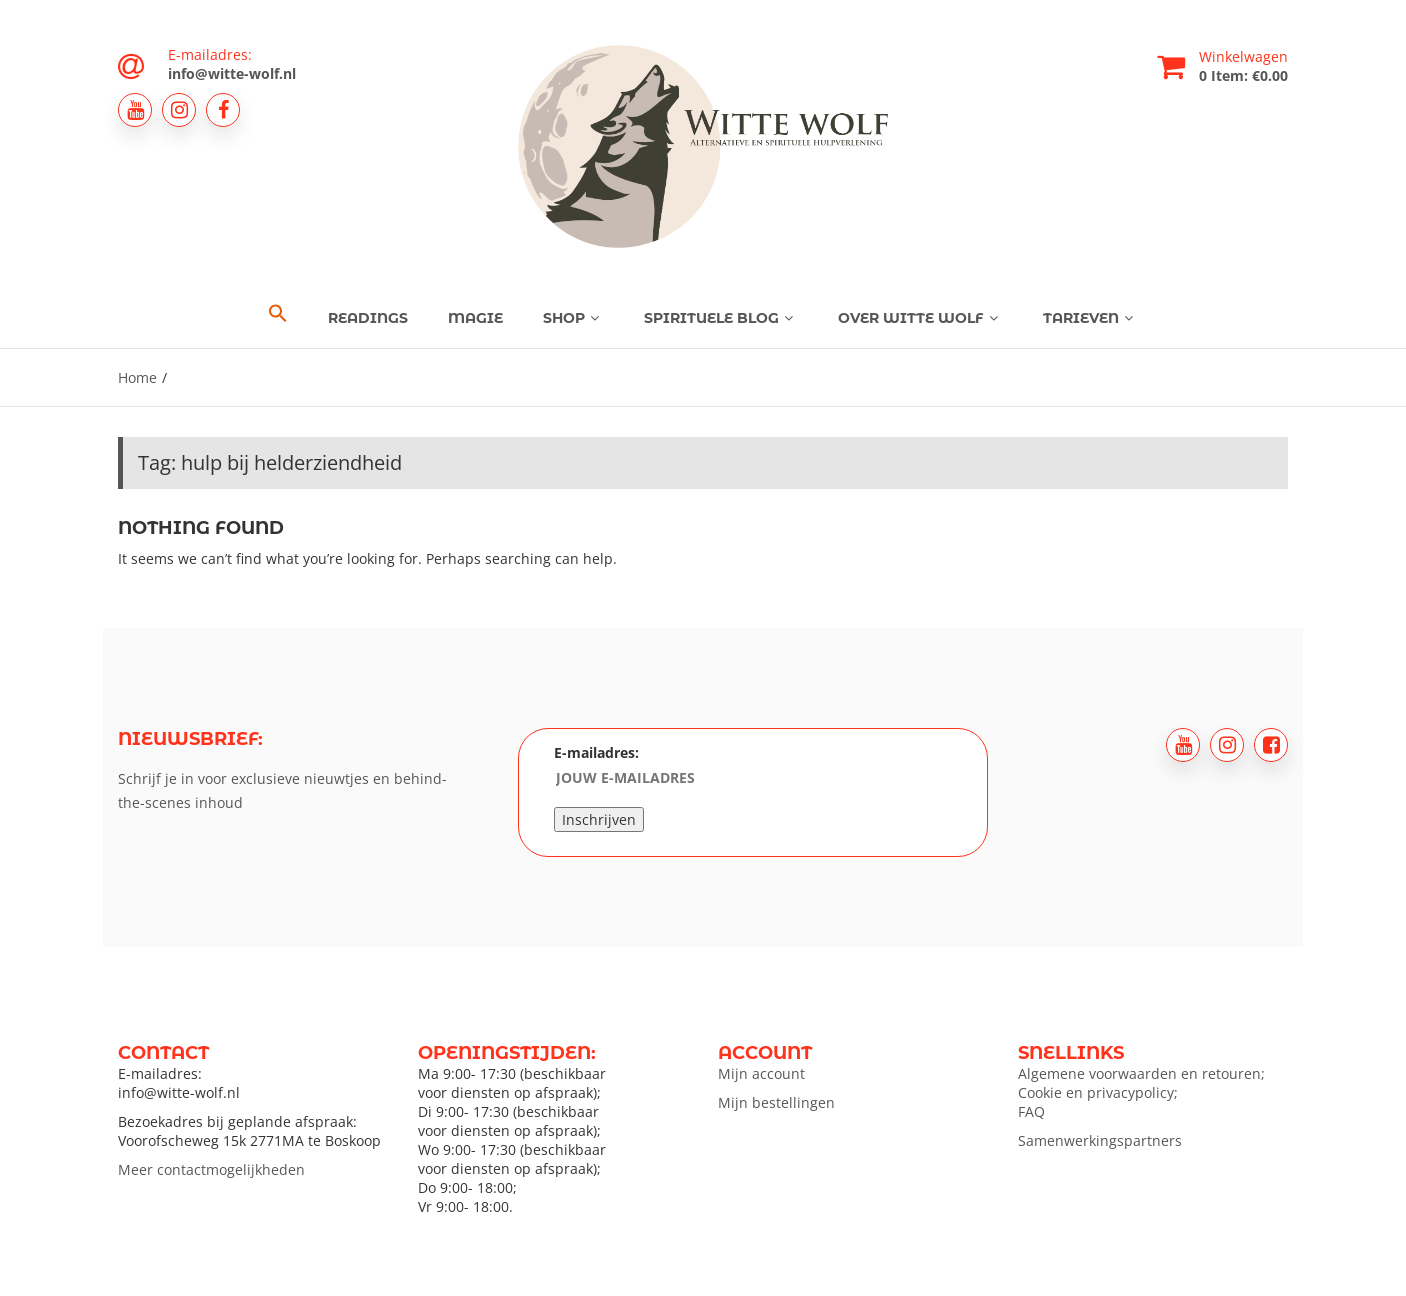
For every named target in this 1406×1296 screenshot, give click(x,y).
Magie (475, 318)
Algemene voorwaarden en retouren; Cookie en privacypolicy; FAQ (1141, 1092)
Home (137, 377)
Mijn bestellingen (776, 1102)
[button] (278, 314)
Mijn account (761, 1073)
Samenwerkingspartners (1100, 1140)
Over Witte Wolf (920, 318)
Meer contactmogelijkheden (211, 1169)
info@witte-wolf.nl (232, 73)
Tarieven (1090, 318)
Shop (573, 318)
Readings (368, 318)
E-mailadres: (679, 767)
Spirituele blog (721, 318)
